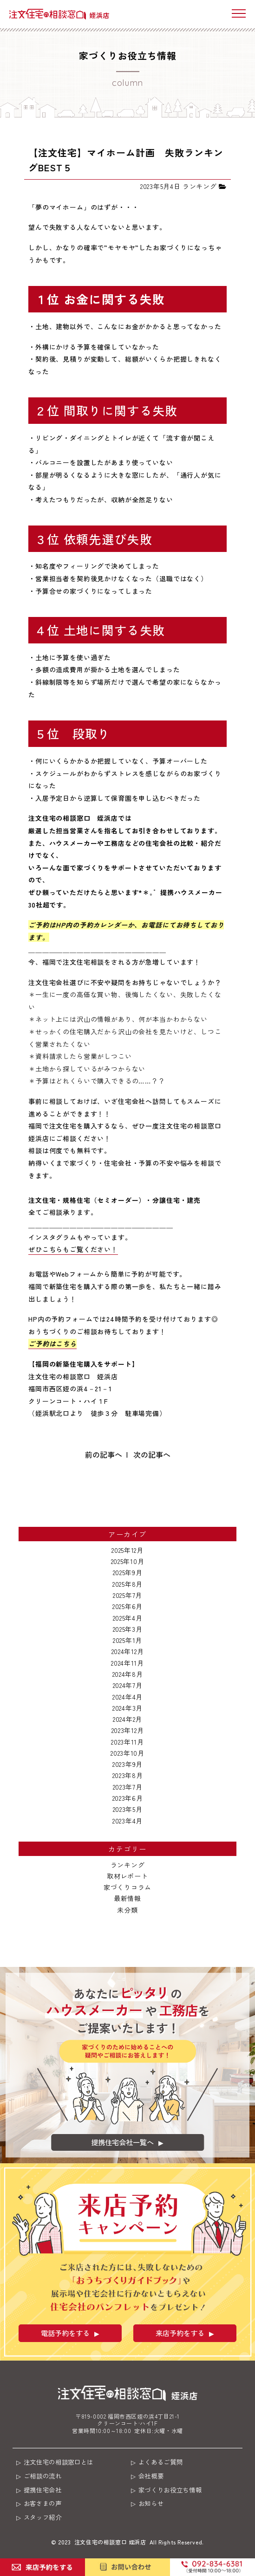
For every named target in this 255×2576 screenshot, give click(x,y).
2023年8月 (127, 1775)
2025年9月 (128, 1572)
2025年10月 (127, 1561)
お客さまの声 (45, 2505)
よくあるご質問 (164, 2462)
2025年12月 (127, 1550)
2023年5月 (128, 1809)
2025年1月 (127, 1640)
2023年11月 (127, 1741)
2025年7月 (127, 1595)
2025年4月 (128, 1617)
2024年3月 (127, 1708)
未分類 (127, 1909)
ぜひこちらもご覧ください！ (73, 1249)
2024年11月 (127, 1663)
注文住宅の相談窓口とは (62, 2462)
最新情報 (127, 1898)
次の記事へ (151, 1454)
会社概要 (153, 2476)
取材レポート (127, 1876)
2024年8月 (127, 1674)
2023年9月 (127, 1764)
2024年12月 (127, 1651)
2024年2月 (127, 1719)
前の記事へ (103, 1454)
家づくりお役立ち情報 (174, 2491)
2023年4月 (127, 1820)
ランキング (128, 1864)
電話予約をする (65, 2333)
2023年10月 (127, 1753)
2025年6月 (127, 1606)
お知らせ (153, 2505)
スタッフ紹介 (45, 2519)
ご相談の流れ (45, 2476)
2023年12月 (127, 1730)
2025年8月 (127, 1584)
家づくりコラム (127, 1887)
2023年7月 (128, 1786)
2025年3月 (128, 1629)
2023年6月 (127, 1798)
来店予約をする (180, 2333)
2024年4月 (127, 1696)
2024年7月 (128, 1685)
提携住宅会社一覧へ (122, 2140)
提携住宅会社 (45, 2491)
